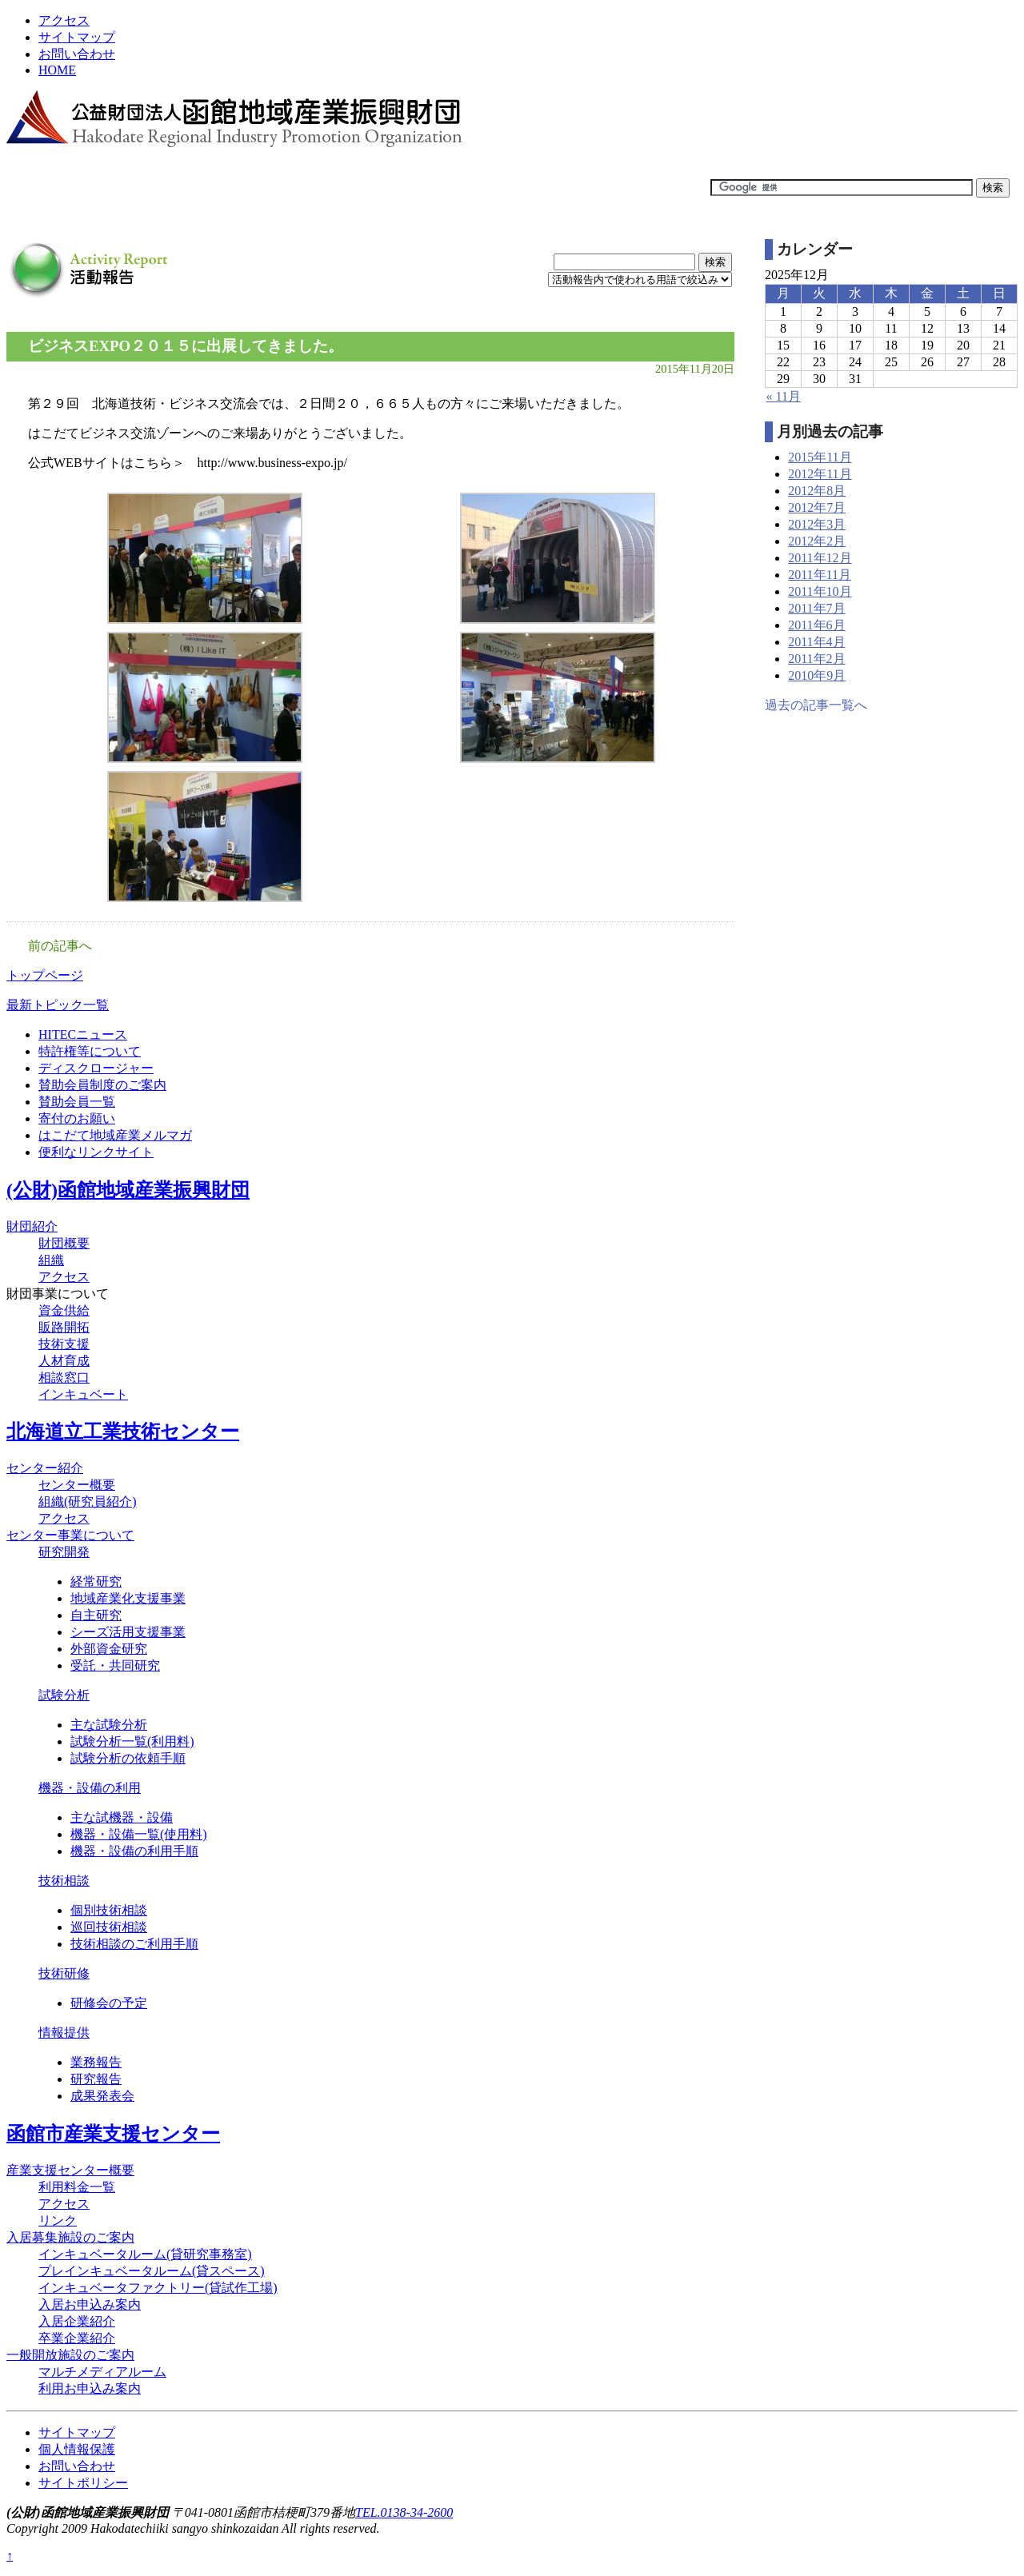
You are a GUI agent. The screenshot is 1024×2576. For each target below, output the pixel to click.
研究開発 (64, 1552)
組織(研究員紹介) (87, 1501)
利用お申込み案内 (89, 2388)
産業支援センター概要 (70, 2170)
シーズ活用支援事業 (128, 1632)
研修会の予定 (108, 2003)
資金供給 (64, 1310)
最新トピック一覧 (57, 1005)
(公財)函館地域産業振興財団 (128, 1190)
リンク (57, 2220)
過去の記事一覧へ (816, 705)
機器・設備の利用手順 (134, 1851)
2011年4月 (816, 642)
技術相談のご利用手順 (134, 1944)
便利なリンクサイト (96, 1152)
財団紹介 (32, 1226)
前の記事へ (60, 946)
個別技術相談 (108, 1910)
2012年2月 (817, 541)
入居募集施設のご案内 (70, 2237)
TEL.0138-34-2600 (404, 2512)
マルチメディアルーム (102, 2371)
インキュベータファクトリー (158, 2287)
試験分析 (64, 1695)
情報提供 (64, 2032)
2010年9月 (817, 675)
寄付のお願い (76, 1118)
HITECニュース (82, 1034)
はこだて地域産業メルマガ (115, 1135)
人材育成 (64, 1361)
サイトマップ (76, 37)
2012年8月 (817, 490)
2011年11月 (819, 574)
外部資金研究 (108, 1648)
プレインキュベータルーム (151, 2271)
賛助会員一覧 (76, 1101)
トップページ (44, 975)
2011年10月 (819, 591)
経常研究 (96, 1581)
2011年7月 (816, 608)
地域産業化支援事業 (128, 1598)
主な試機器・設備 (121, 1817)
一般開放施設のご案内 (70, 2355)
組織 (51, 1260)
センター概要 (76, 1485)
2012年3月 (817, 524)
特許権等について (89, 1051)
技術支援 (64, 1344)
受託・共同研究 (115, 1665)
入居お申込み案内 (89, 2304)
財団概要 (64, 1243)
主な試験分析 (108, 1724)
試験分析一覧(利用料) (132, 1741)
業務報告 (96, 2062)
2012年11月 (819, 474)
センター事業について (70, 1535)
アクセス (64, 20)
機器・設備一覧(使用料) (138, 1834)
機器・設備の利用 (89, 1788)
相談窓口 (64, 1377)
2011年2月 (816, 658)
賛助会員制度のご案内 (102, 1085)
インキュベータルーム (145, 2254)
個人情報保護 (76, 2449)
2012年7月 (817, 507)
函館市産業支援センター (113, 2133)
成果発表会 (102, 2096)
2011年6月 (816, 625)
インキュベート (83, 1394)
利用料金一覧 (76, 2187)
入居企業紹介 (76, 2321)
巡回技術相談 (108, 1927)
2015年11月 (819, 457)
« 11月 (783, 396)
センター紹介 (44, 1468)
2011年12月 (819, 558)
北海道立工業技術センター (122, 1431)
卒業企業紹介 (76, 2338)
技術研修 (64, 1973)
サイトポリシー (83, 2483)
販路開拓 (64, 1327)
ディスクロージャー (96, 1068)
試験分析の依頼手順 (128, 1758)
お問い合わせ (76, 54)
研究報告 (96, 2079)
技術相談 (64, 1880)
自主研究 (96, 1615)
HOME (57, 70)
